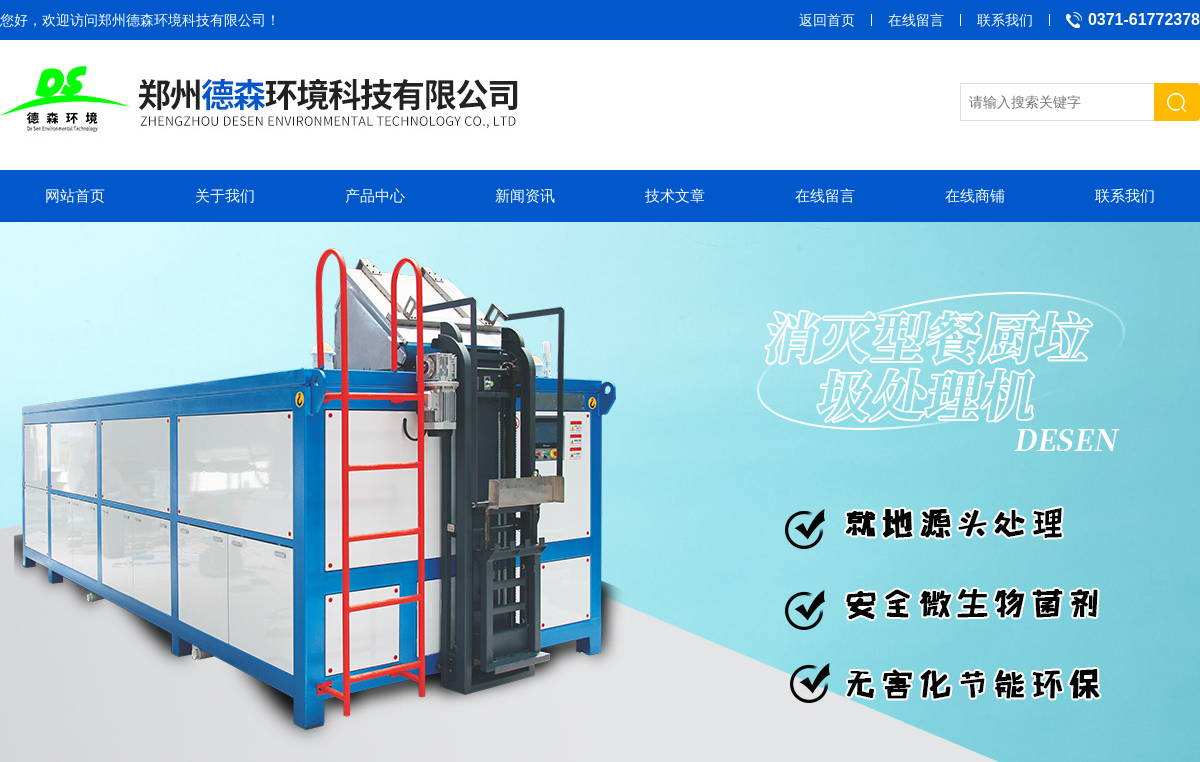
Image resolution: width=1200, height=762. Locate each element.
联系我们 (1005, 20)
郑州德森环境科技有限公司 (182, 20)
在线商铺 (975, 195)
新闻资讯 (525, 195)
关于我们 (225, 195)
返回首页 (827, 20)
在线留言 (916, 20)
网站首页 (75, 195)
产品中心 (375, 195)
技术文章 (675, 195)
